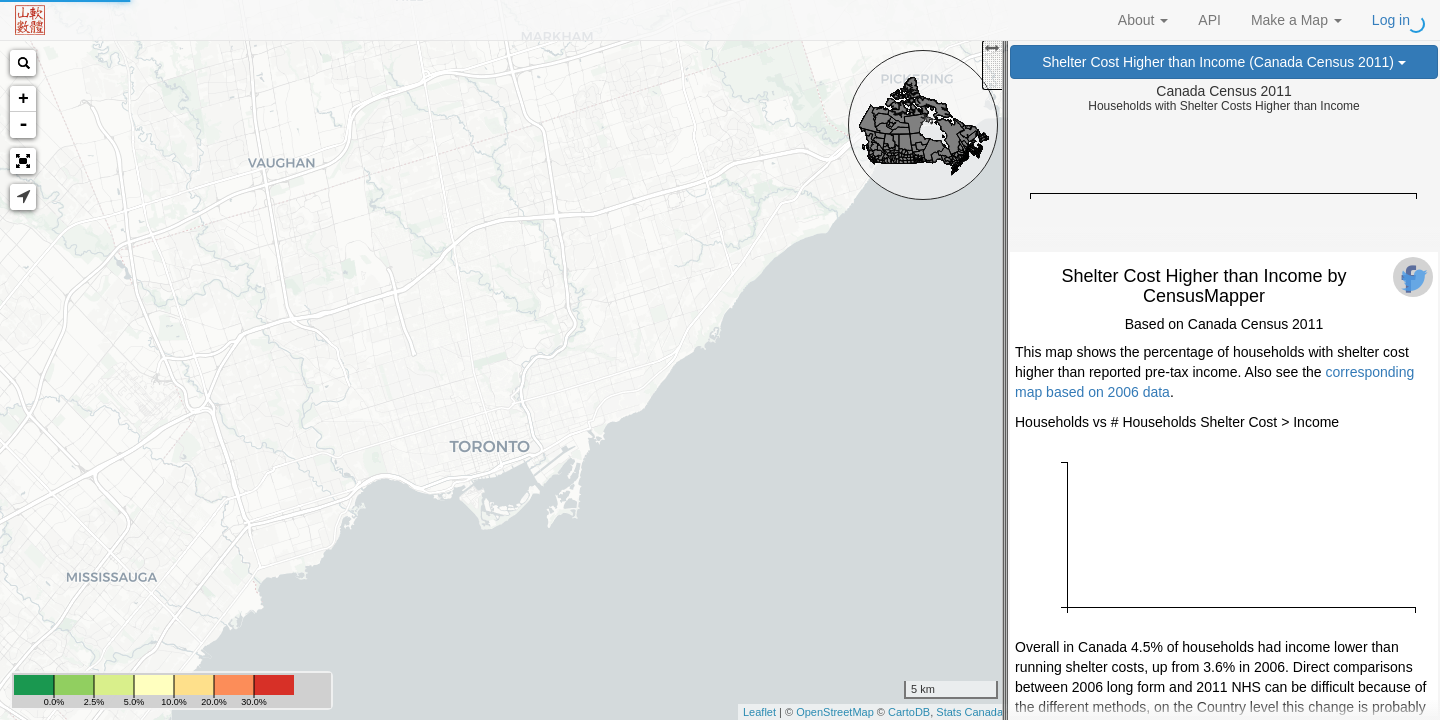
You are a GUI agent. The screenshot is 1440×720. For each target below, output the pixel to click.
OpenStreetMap (835, 712)
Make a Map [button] (1296, 20)
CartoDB (909, 712)
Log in (1391, 20)
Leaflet (759, 712)
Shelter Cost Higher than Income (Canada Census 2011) (1224, 62)
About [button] (1143, 20)
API (1209, 20)
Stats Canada (969, 712)
